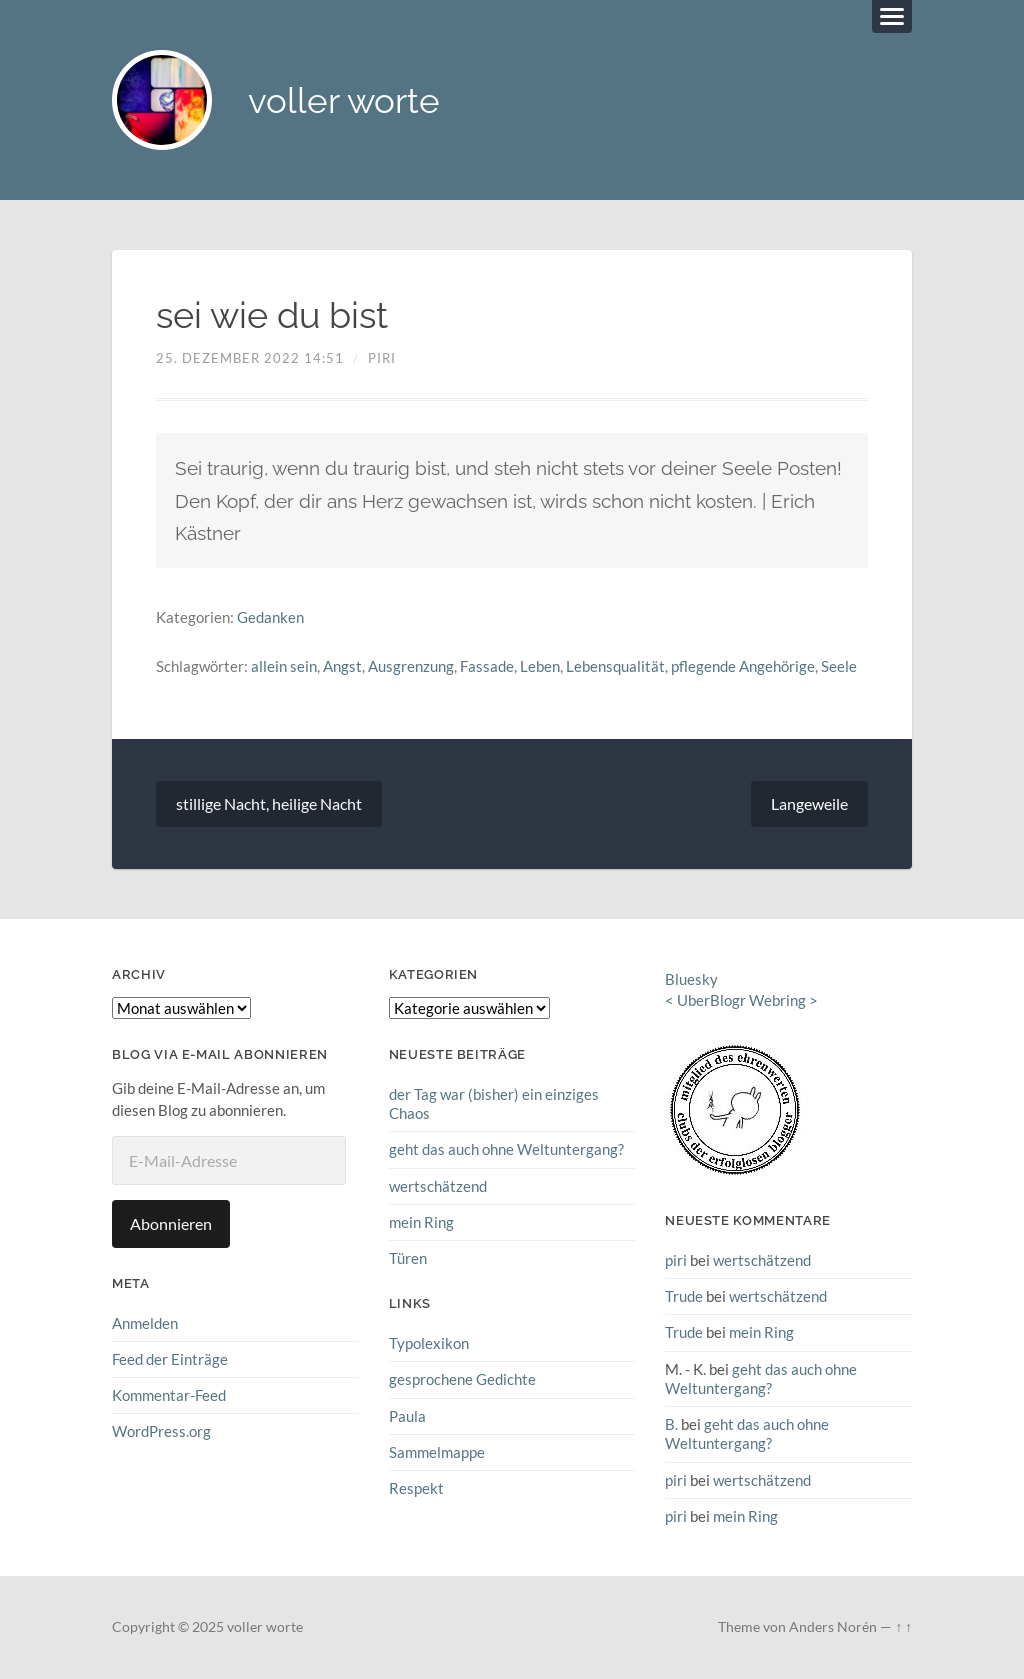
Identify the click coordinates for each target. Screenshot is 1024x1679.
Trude (684, 1296)
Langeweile (809, 803)
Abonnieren (171, 1223)
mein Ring (421, 1222)
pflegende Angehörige (743, 666)
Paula (407, 1416)
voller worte (344, 100)
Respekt (416, 1488)
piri (382, 358)
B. (671, 1424)
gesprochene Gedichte (462, 1379)
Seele (839, 666)
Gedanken (270, 617)
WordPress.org (161, 1431)
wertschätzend (438, 1186)
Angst (342, 666)
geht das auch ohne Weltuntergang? (506, 1149)
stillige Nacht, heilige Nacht (269, 803)
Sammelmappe (437, 1452)
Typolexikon (429, 1343)
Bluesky (691, 979)
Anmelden (145, 1323)
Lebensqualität (615, 666)
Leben (540, 666)
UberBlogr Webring (741, 1000)
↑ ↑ (903, 1627)
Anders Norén (833, 1627)
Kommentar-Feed (169, 1395)
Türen (408, 1258)
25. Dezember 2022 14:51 (250, 358)
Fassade (487, 666)
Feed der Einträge (170, 1359)
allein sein (284, 666)
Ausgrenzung (411, 666)
